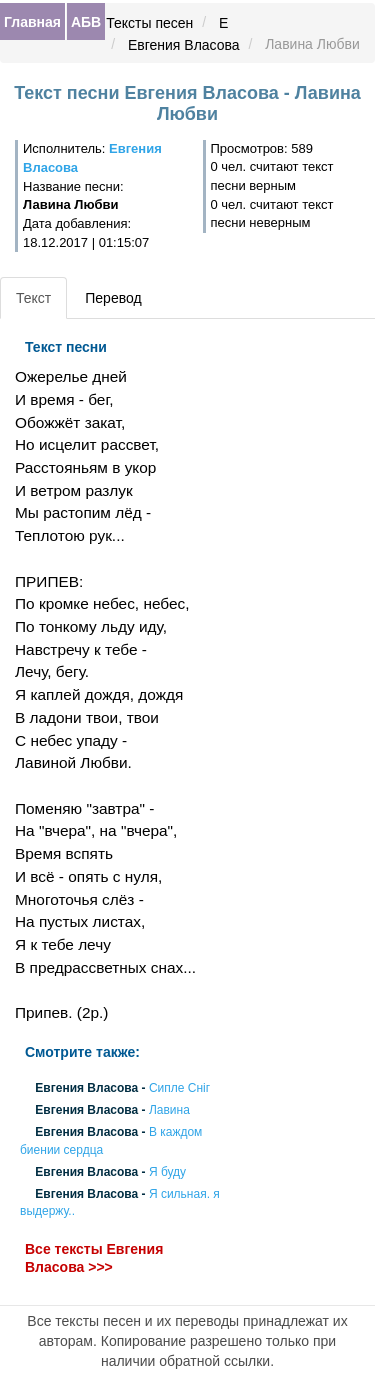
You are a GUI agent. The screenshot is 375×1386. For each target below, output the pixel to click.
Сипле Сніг (179, 1088)
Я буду (167, 1172)
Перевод (113, 298)
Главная (32, 22)
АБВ (86, 22)
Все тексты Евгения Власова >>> (94, 1258)
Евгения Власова (184, 45)
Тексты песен (149, 23)
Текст (33, 298)
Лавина (169, 1111)
